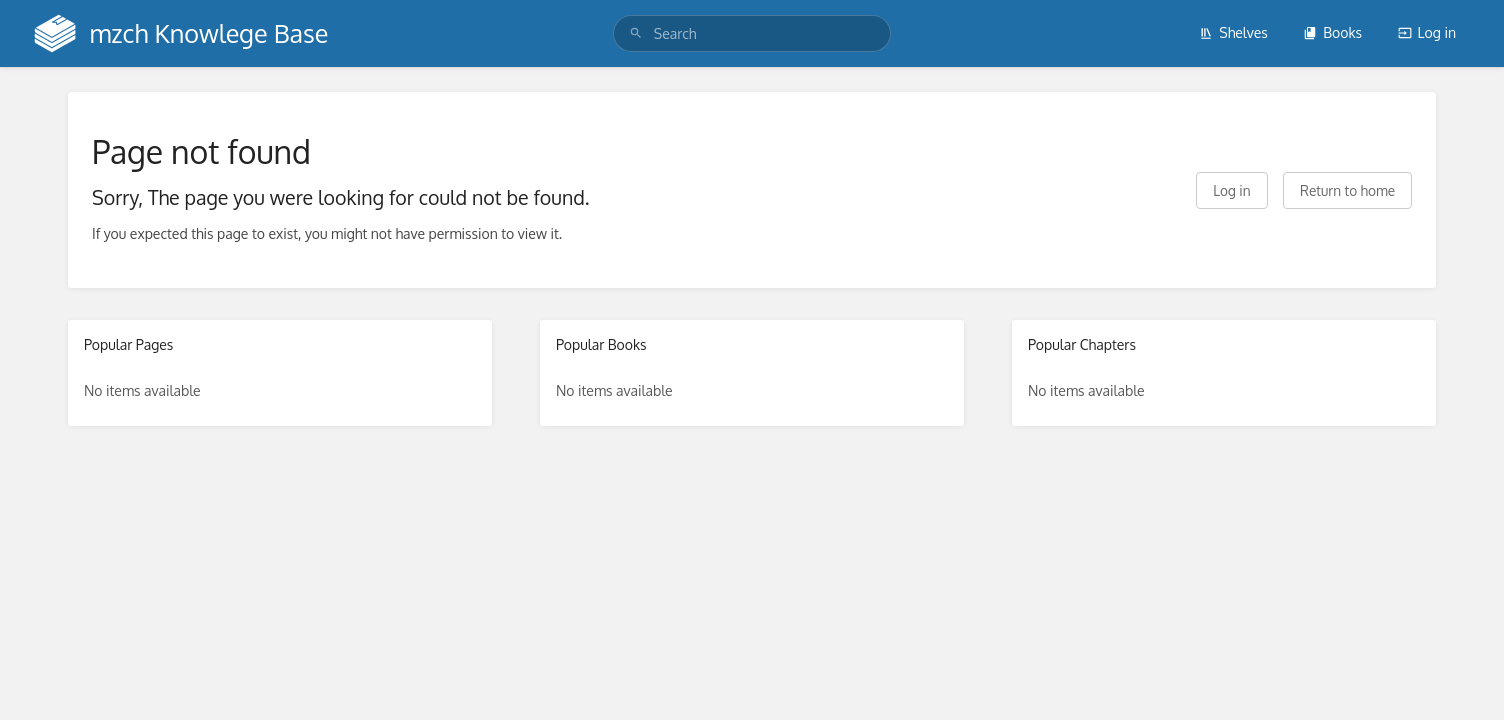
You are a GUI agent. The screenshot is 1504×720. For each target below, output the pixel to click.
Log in (1427, 32)
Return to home (1347, 190)
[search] (752, 33)
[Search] (636, 33)
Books (1332, 32)
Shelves (1233, 32)
